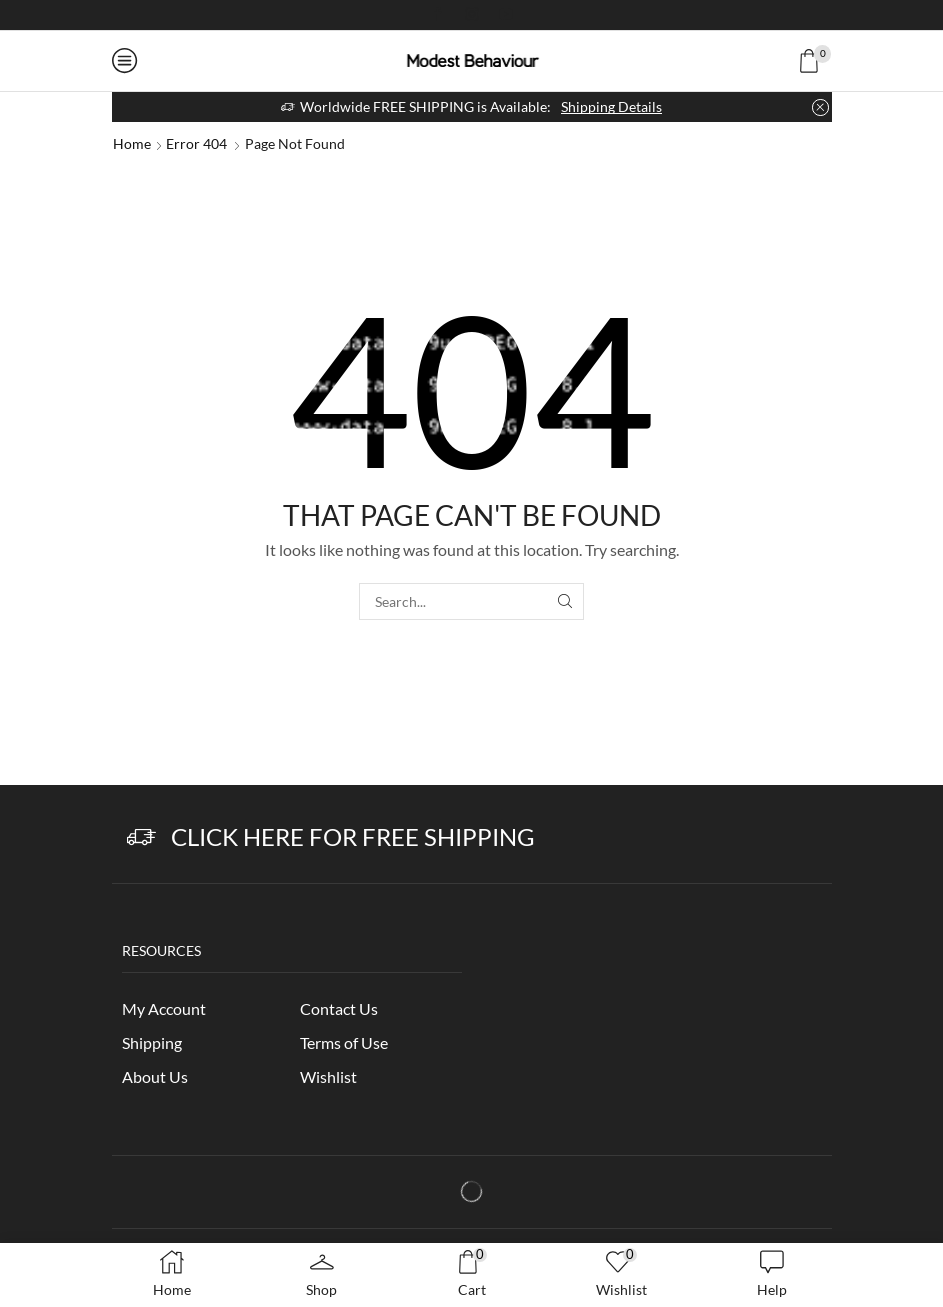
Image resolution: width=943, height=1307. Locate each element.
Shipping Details (611, 106)
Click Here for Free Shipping (353, 836)
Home (132, 143)
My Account (164, 1008)
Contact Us (339, 1008)
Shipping (152, 1042)
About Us (155, 1076)
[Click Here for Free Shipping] (141, 837)
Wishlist (328, 1076)
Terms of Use (344, 1042)
